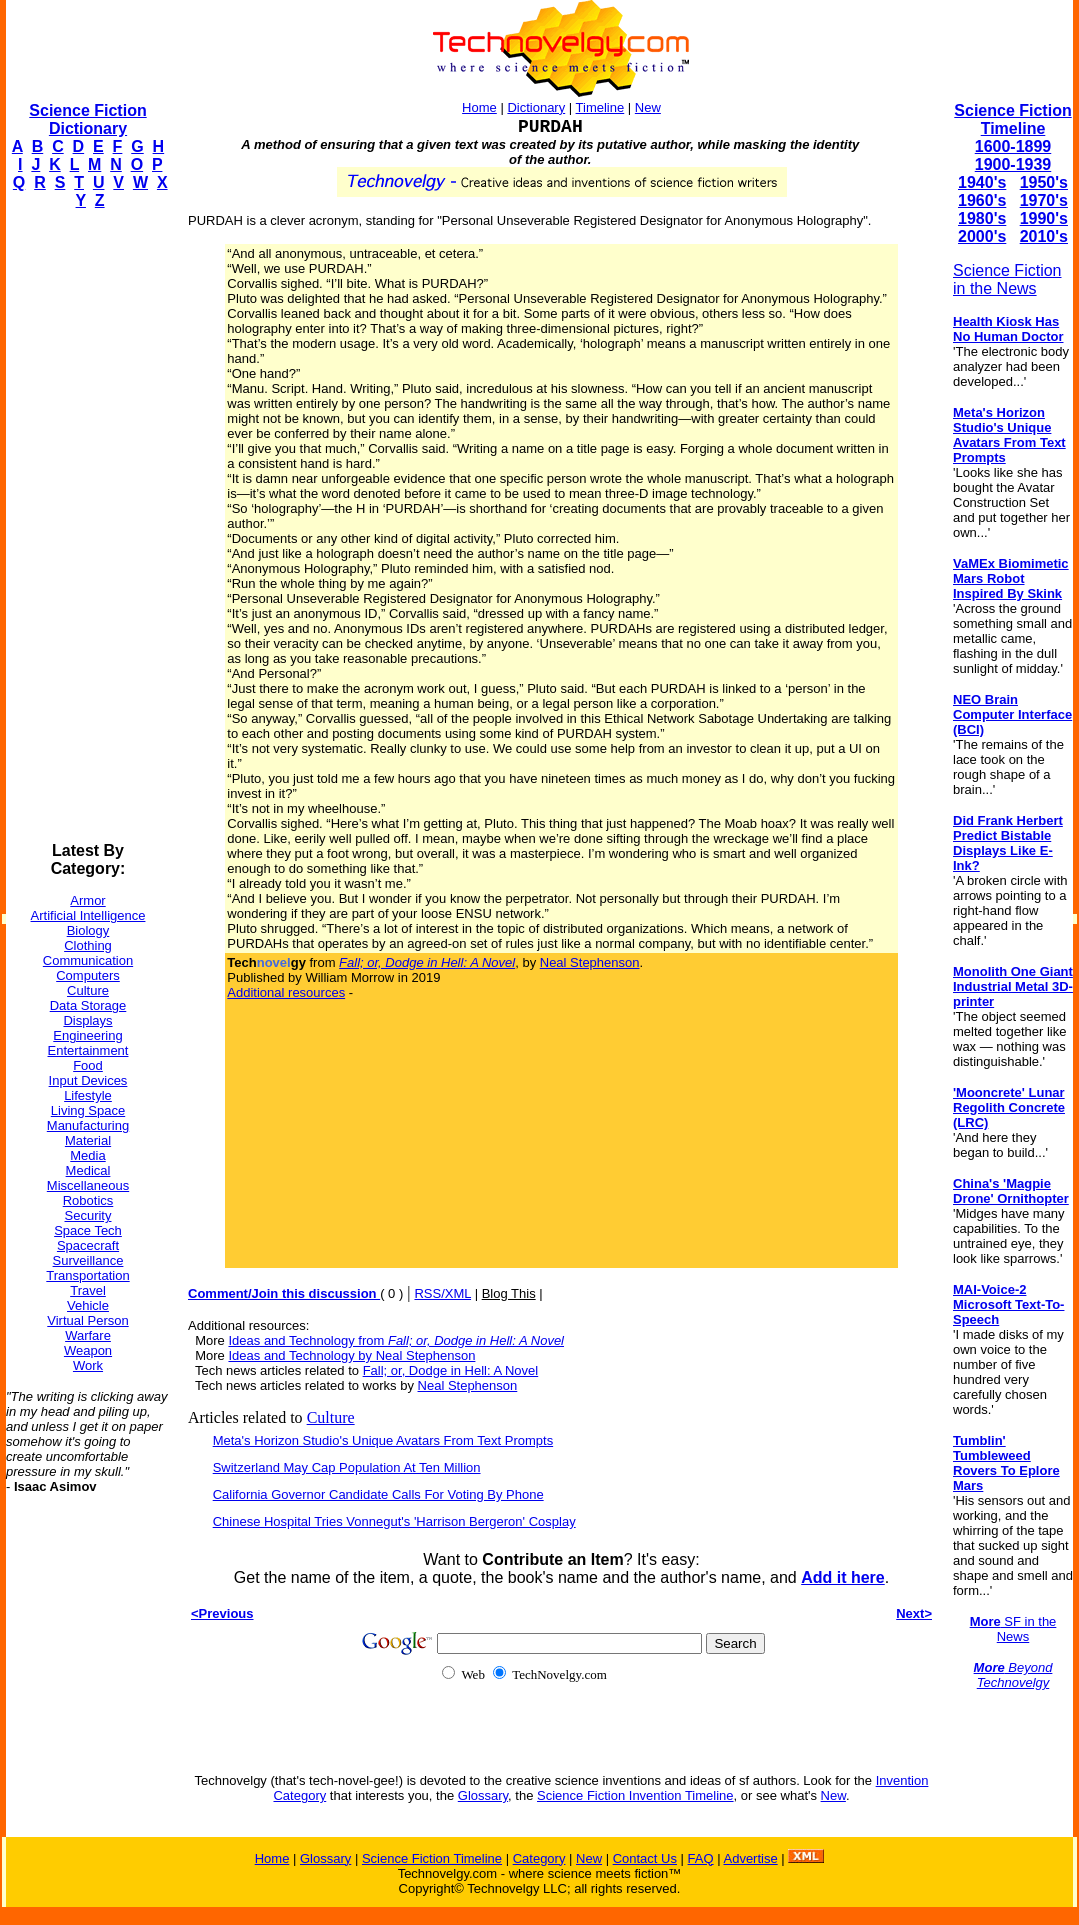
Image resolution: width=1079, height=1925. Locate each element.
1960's (982, 200)
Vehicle (88, 1305)
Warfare (88, 1335)
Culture (88, 990)
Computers (88, 975)
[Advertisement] (86, 526)
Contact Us (645, 1858)
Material (88, 1140)
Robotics (88, 1200)
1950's (1044, 182)
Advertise (750, 1858)
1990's (1044, 218)
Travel (88, 1290)
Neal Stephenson (590, 962)
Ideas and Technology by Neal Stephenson (351, 1355)
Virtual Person (87, 1320)
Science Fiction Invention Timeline (635, 1795)
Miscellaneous (88, 1185)
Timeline (600, 107)
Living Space (88, 1110)
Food (88, 1065)
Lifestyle (88, 1095)
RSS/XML (442, 1293)
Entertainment (88, 1050)
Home (479, 107)
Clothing (88, 945)
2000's (982, 236)
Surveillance (88, 1260)
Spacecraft (88, 1245)
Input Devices (88, 1080)
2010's (1044, 236)
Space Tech (88, 1230)
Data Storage (88, 1005)
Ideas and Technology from (396, 1340)
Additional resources (286, 992)
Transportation (87, 1275)
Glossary (483, 1795)
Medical (88, 1170)
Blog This (509, 1293)
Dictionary (536, 107)
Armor (87, 900)
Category (539, 1858)
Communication (88, 960)
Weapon (88, 1350)
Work (88, 1365)
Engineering (87, 1035)
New (648, 107)
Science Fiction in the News (1007, 279)
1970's (1044, 200)
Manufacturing (88, 1125)
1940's (982, 182)
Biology (88, 930)
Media (87, 1155)
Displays (87, 1020)
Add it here (843, 1577)
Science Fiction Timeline (1012, 119)
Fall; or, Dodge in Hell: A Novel (451, 1370)
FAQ (701, 1858)
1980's (982, 218)
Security (88, 1215)
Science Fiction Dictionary (87, 119)
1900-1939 (1013, 164)
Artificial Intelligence (88, 915)
